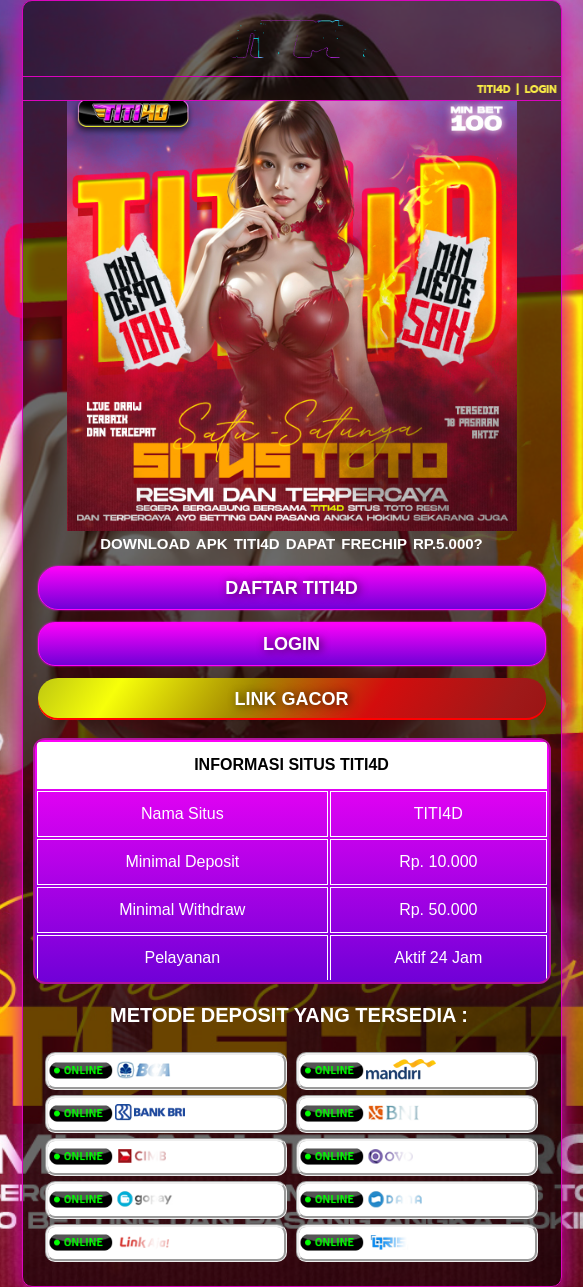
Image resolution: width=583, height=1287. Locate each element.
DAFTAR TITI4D (291, 588)
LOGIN (291, 644)
